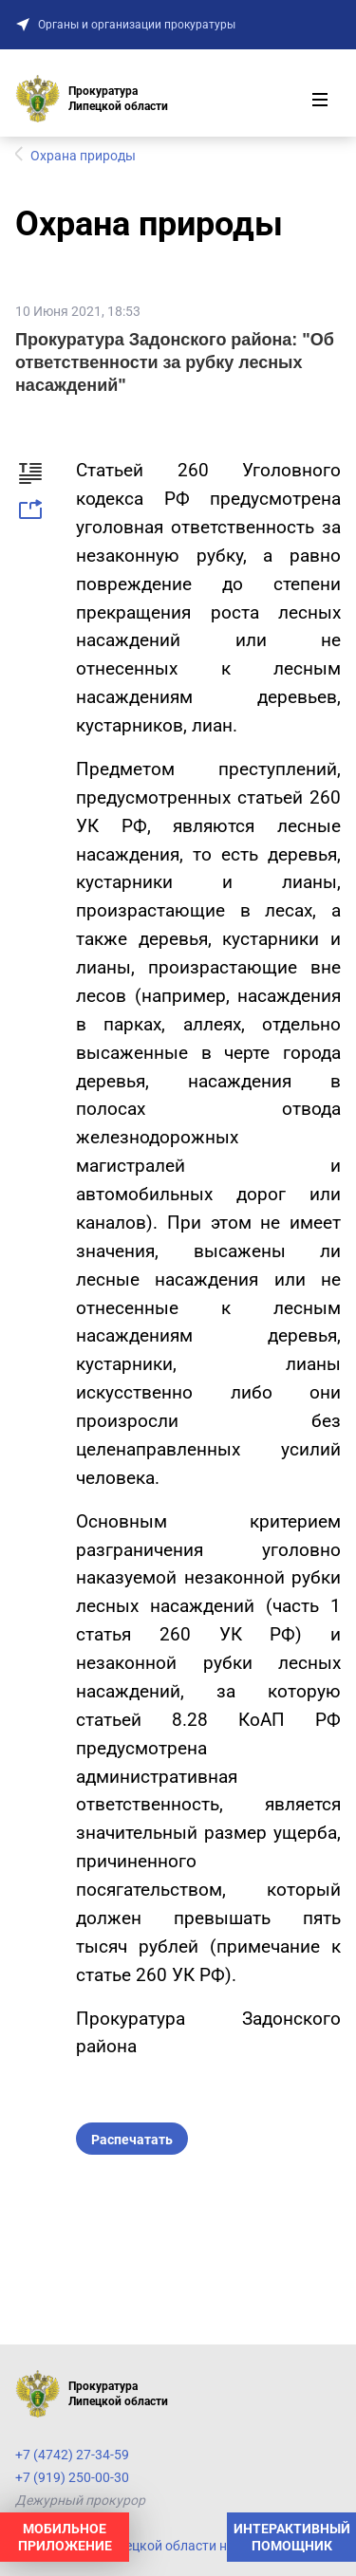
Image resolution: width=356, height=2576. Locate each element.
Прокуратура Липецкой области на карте (143, 2545)
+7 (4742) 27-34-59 (72, 2454)
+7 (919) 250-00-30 (72, 2477)
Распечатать (132, 2139)
